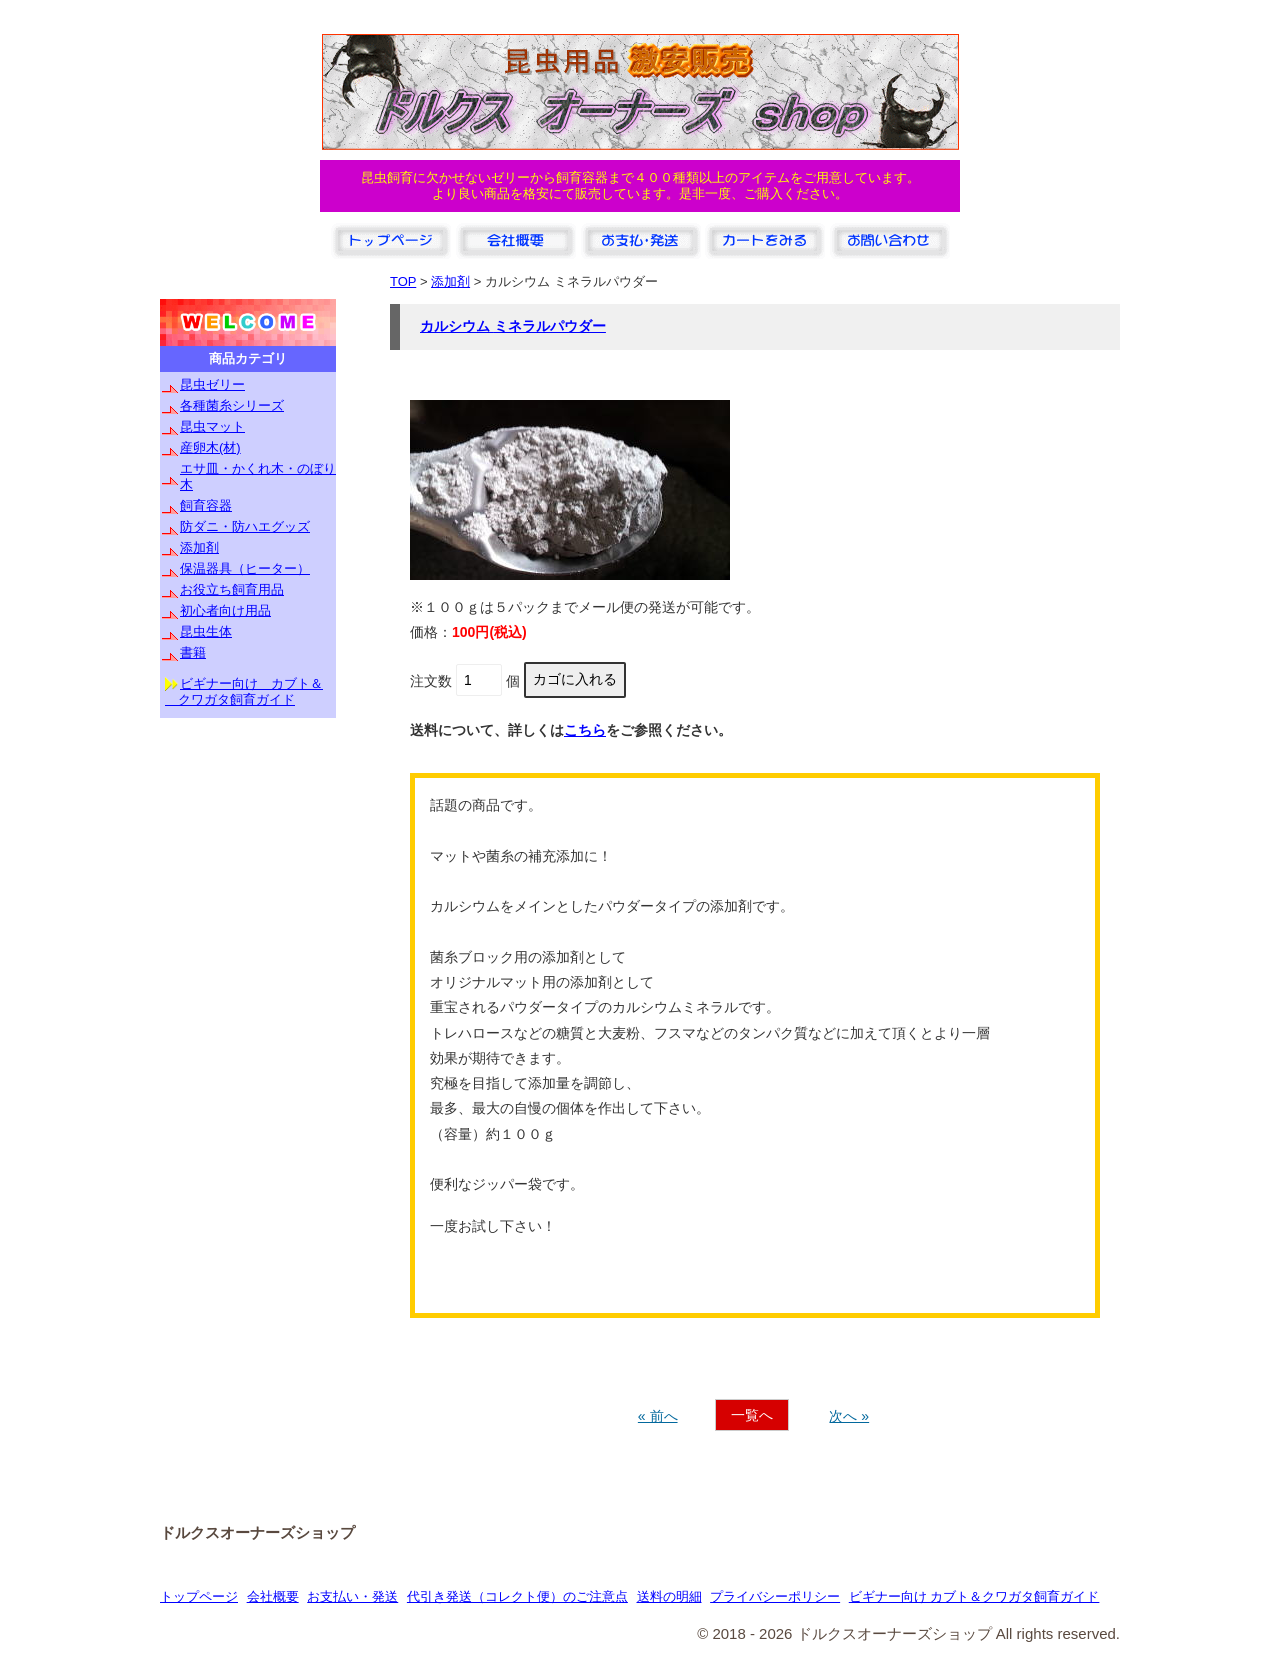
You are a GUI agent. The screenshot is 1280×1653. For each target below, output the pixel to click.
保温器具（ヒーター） (245, 568)
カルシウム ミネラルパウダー (513, 326)
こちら (585, 730)
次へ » (849, 1416)
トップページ (199, 1596)
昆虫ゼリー (212, 384)
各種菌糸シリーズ (232, 405)
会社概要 (273, 1596)
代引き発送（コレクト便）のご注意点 (517, 1596)
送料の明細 (669, 1596)
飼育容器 (206, 505)
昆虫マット (212, 426)
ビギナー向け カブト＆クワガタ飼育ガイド (974, 1596)
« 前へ (658, 1416)
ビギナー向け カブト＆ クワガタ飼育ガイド (244, 691)
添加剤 (199, 547)
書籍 (193, 652)
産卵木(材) (210, 447)
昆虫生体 (206, 631)
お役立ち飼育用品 (232, 589)
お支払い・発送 (352, 1596)
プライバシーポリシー (775, 1596)
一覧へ (752, 1415)
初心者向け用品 (225, 610)
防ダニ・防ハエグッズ (245, 526)
